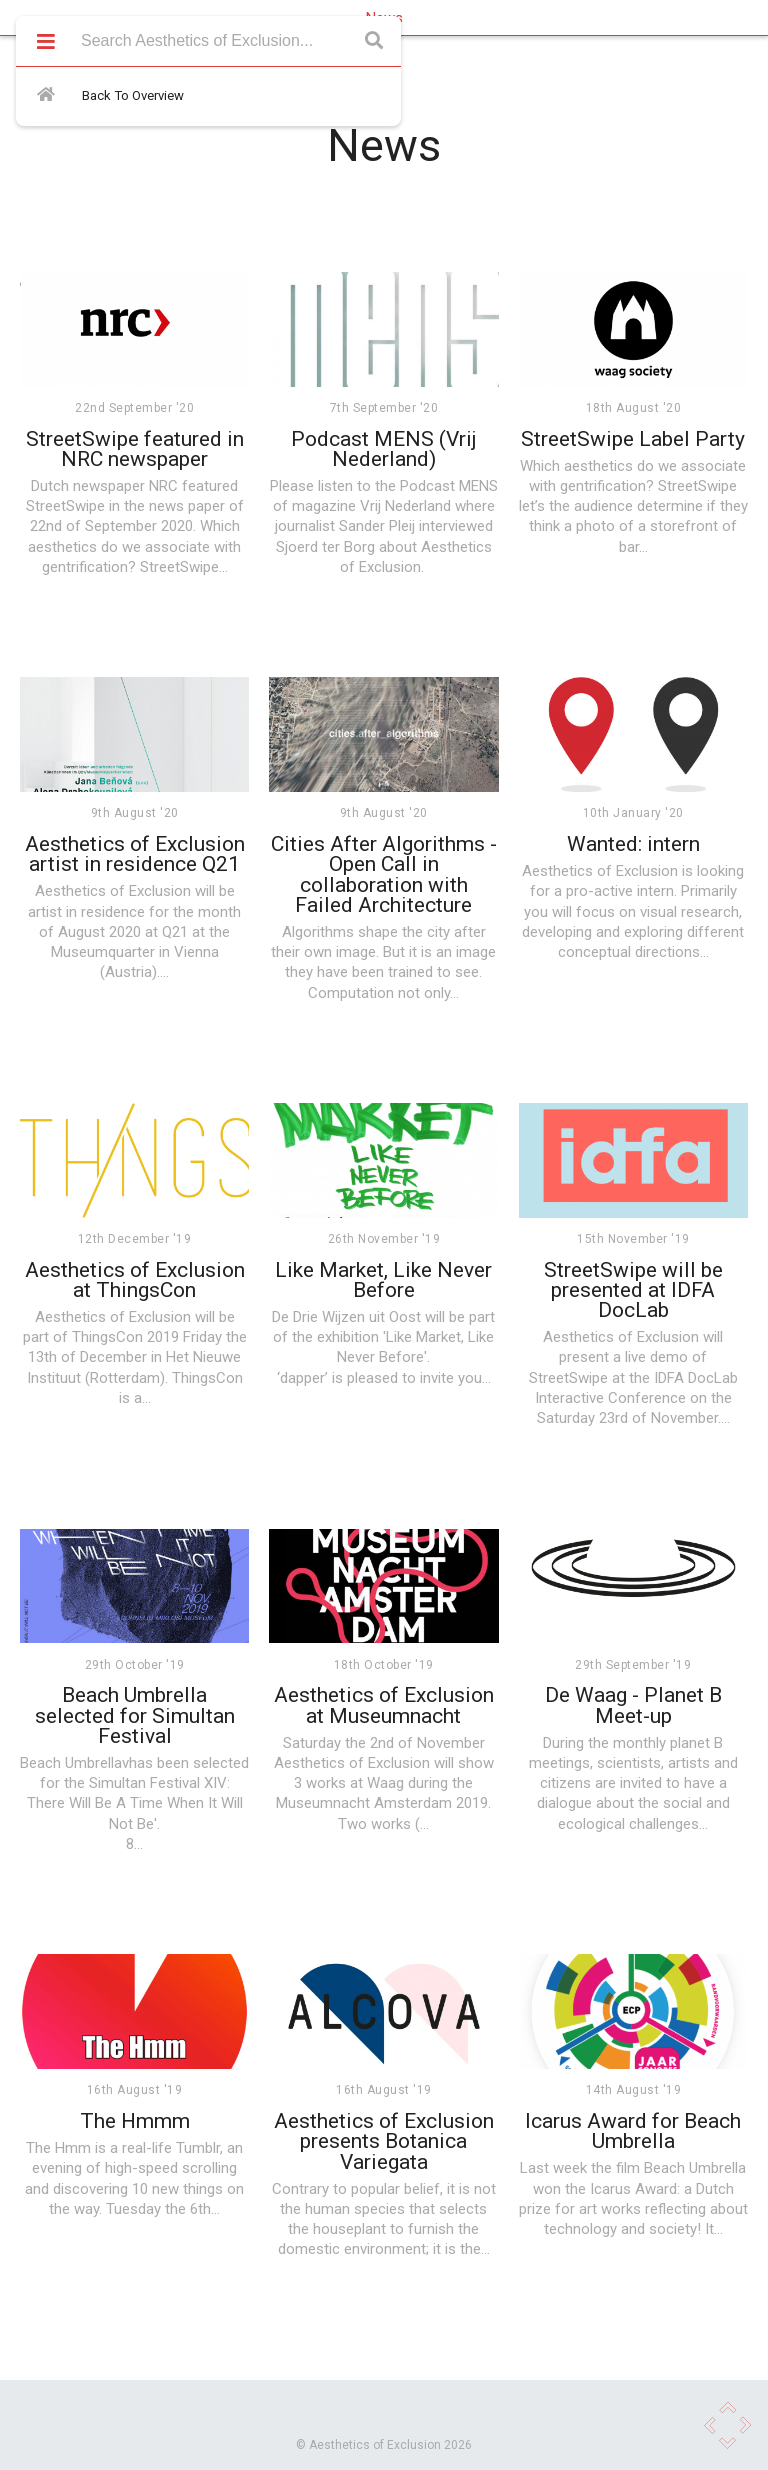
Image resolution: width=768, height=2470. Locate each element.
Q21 (175, 932)
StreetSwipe (65, 506)
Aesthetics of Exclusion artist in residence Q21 (135, 854)
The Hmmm (135, 2121)
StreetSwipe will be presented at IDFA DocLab (633, 1290)
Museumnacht (323, 1803)
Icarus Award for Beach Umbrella (633, 2131)
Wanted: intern (633, 844)
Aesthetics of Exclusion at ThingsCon (135, 1280)
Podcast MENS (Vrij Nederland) (384, 449)
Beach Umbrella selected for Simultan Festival (135, 1715)
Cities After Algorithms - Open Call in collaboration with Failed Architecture (384, 874)
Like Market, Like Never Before (383, 1280)
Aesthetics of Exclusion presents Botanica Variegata (384, 2141)
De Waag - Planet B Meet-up (633, 1705)
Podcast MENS (449, 486)
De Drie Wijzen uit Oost (346, 1317)
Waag (385, 1783)
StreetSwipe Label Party (633, 439)
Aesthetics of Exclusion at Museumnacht (384, 1705)
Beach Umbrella (71, 1763)
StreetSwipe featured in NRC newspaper (135, 449)
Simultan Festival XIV (158, 1783)
